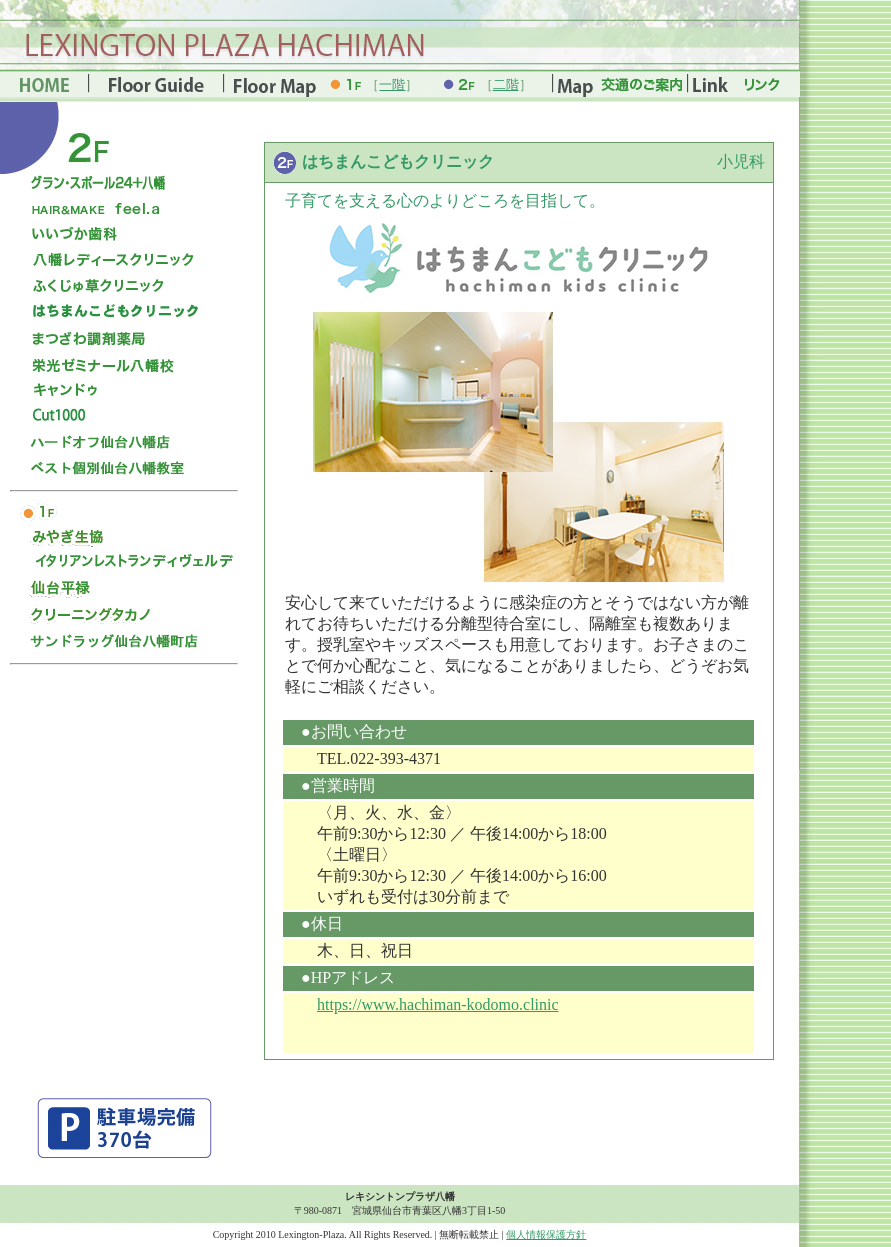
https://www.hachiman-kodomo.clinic (438, 1004)
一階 (392, 84)
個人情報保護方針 (546, 1234)
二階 (506, 84)
